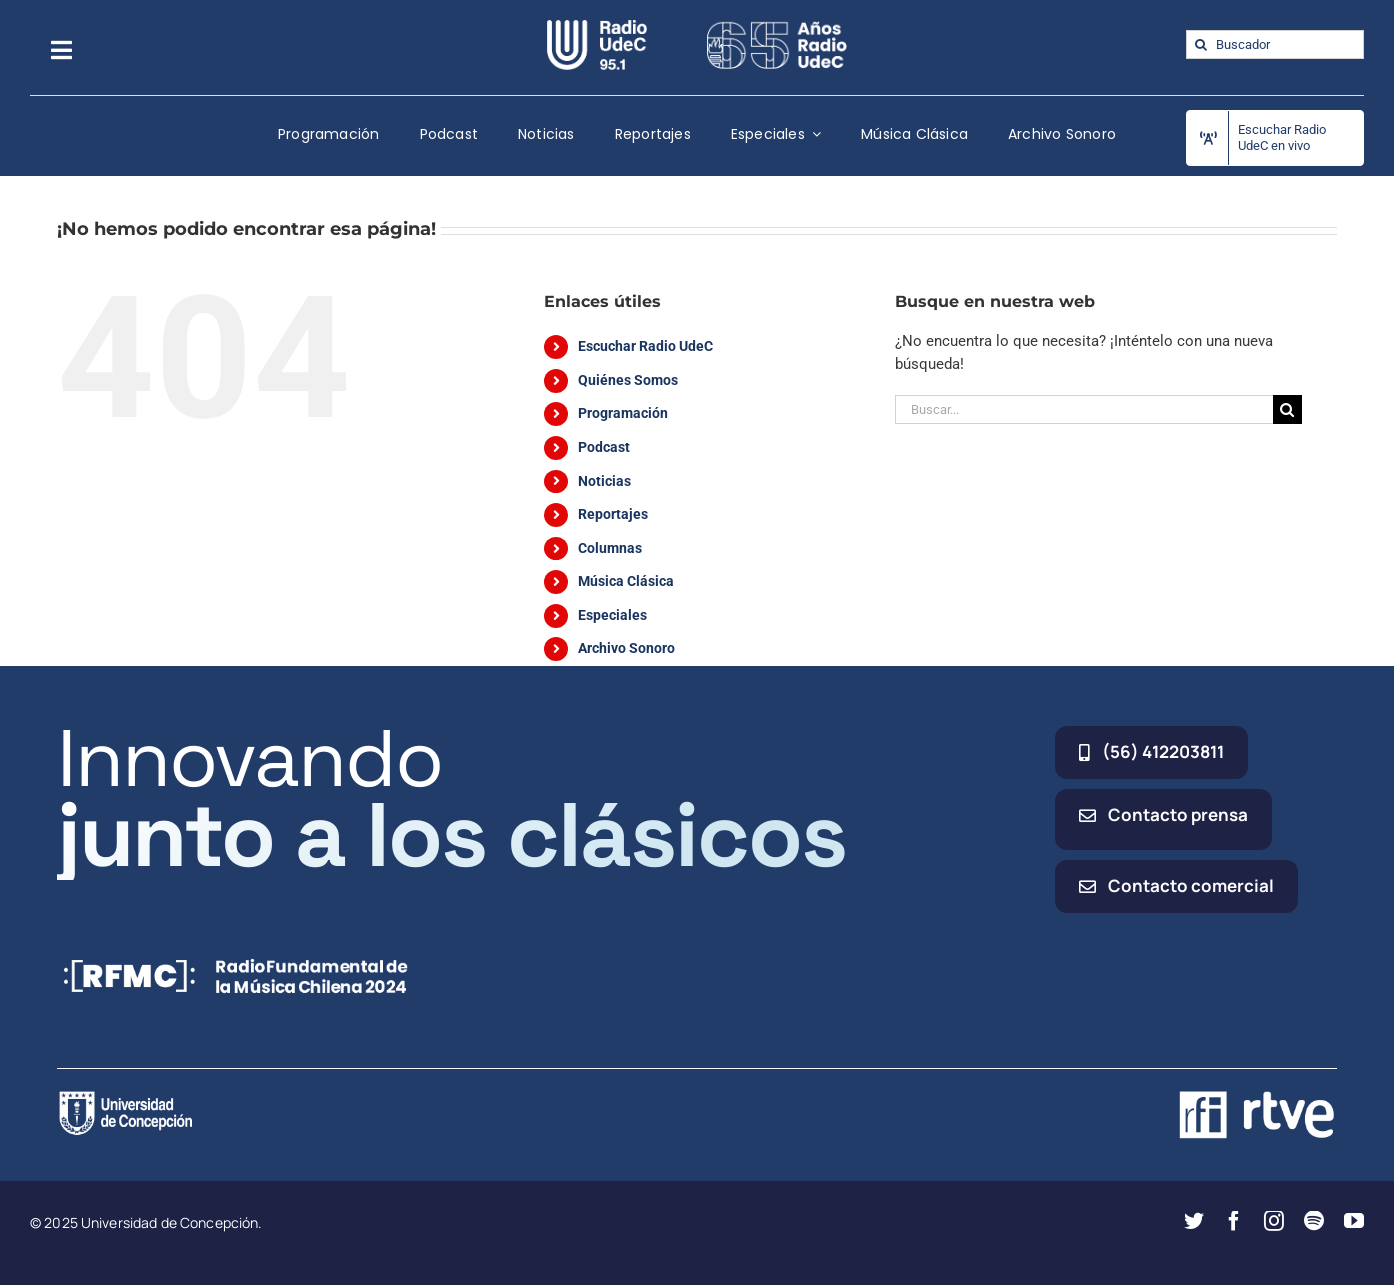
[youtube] (1354, 1221)
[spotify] (1314, 1221)
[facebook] (1234, 1221)
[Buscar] (1200, 44)
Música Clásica (626, 581)
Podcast (604, 447)
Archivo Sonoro (626, 648)
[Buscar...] (1084, 409)
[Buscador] (1275, 44)
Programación (623, 413)
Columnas (610, 548)
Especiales (612, 615)
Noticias (604, 481)
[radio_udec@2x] (597, 27)
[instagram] (1274, 1221)
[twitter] (1194, 1221)
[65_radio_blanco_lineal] (777, 27)
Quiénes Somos (628, 380)
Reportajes (613, 514)
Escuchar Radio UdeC (645, 346)
